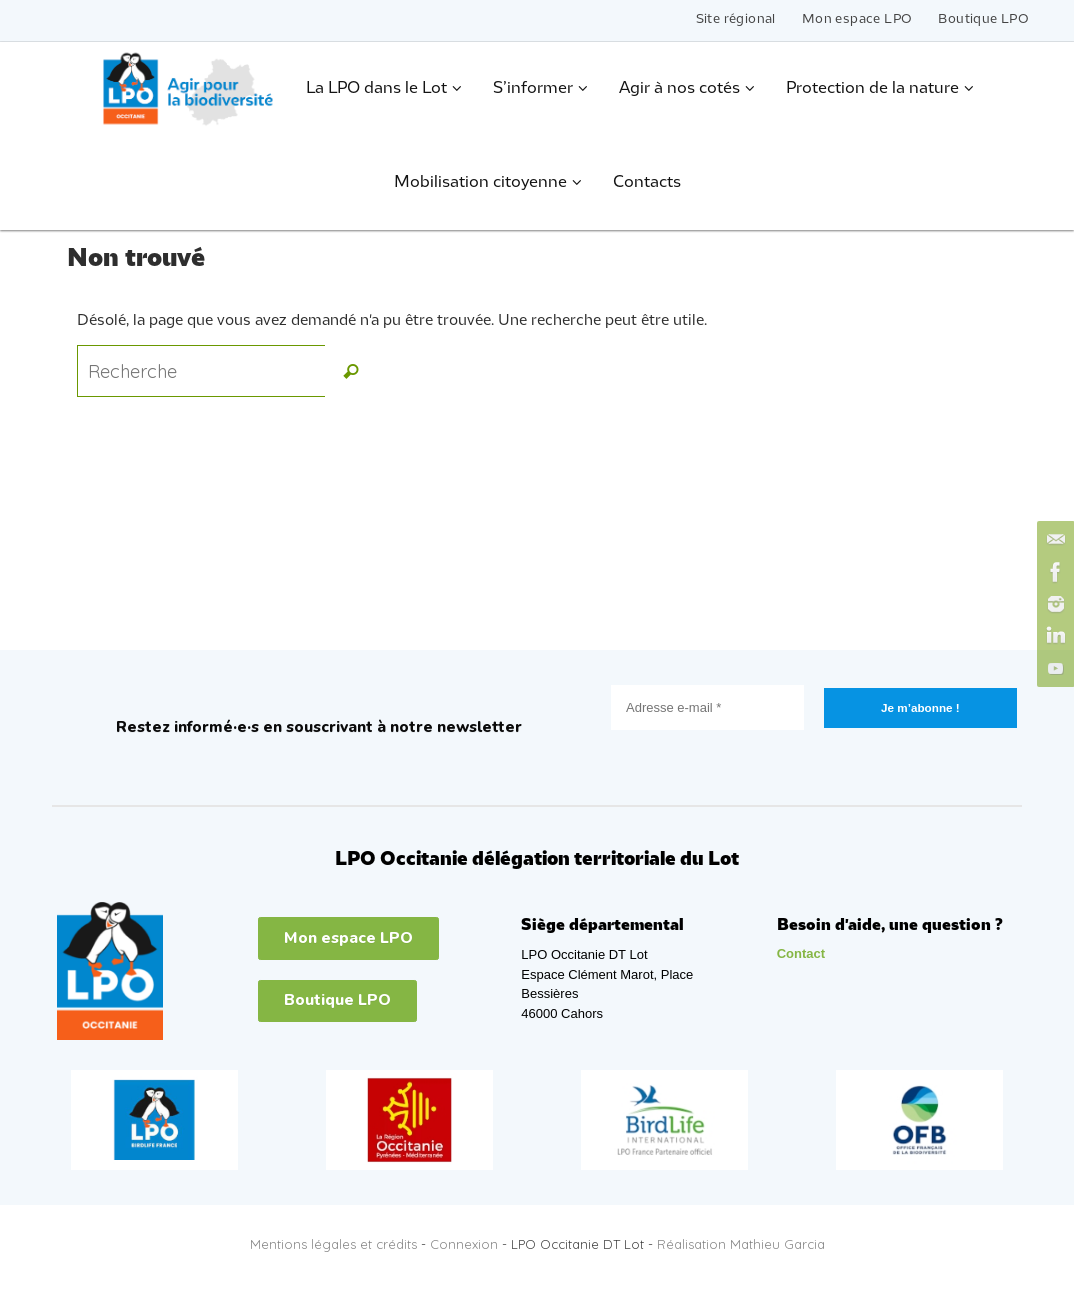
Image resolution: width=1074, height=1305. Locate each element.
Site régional (736, 19)
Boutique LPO (983, 19)
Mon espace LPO (857, 19)
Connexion (464, 1244)
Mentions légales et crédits (333, 1244)
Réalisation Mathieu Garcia (741, 1244)
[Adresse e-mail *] (707, 707)
